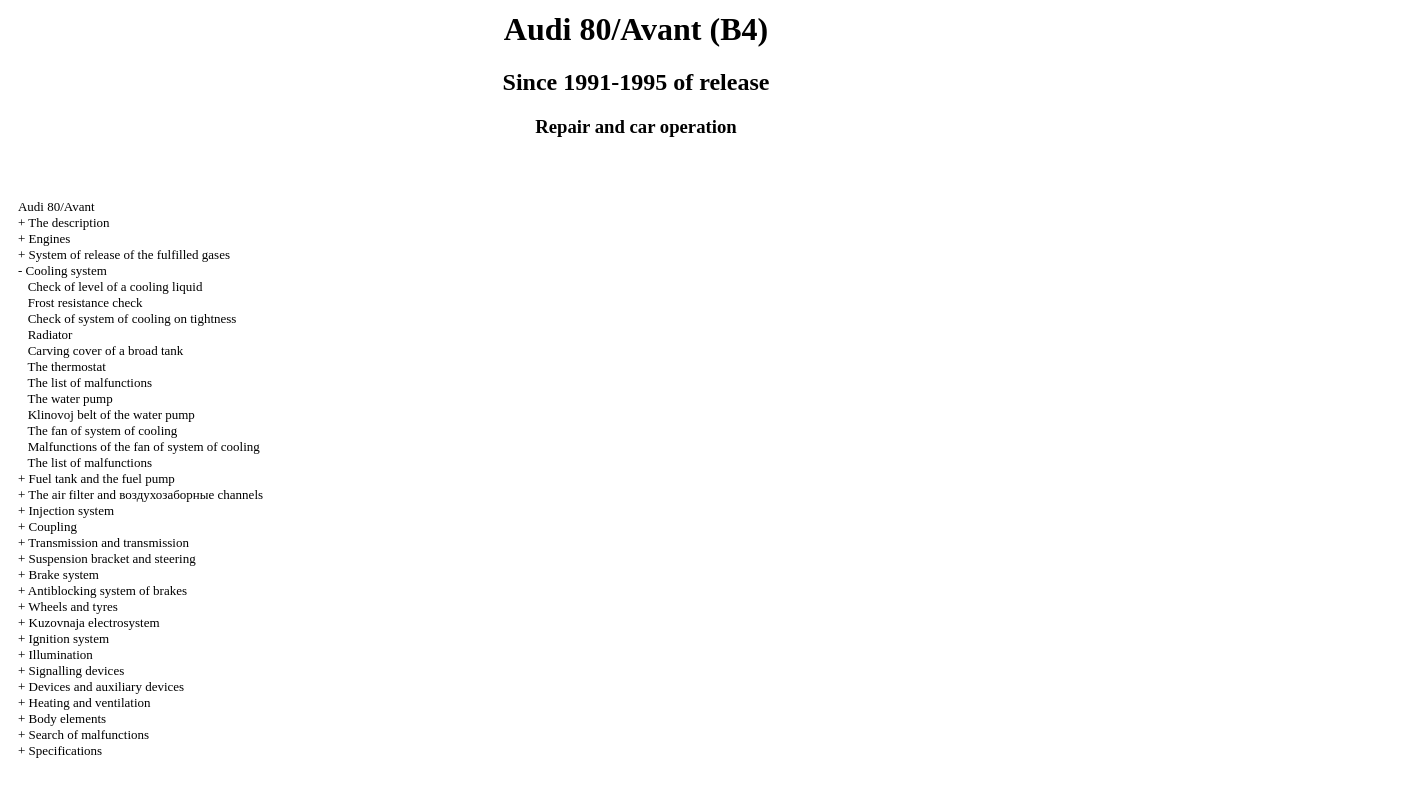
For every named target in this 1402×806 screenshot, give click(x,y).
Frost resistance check (85, 302)
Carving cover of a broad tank (106, 350)
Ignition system (69, 638)
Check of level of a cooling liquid (115, 286)
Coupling (53, 526)
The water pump (69, 398)
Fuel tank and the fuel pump (102, 478)
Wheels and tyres (73, 606)
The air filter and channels (145, 494)
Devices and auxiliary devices (107, 686)
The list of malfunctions (89, 382)
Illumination (61, 654)
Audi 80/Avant (56, 206)
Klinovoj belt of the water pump (111, 414)
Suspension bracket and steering (112, 558)
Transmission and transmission (108, 542)
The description (68, 222)
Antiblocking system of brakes (107, 590)
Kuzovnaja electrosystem (94, 622)
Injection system (72, 510)
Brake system (64, 574)
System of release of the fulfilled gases (129, 254)
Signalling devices (77, 670)
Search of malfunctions (89, 734)
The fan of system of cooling (102, 430)
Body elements (68, 718)
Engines (50, 238)
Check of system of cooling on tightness (132, 318)
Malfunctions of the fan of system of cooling (144, 446)
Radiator (50, 334)
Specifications (66, 750)
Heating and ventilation (90, 702)
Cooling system (66, 270)
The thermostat (66, 366)
